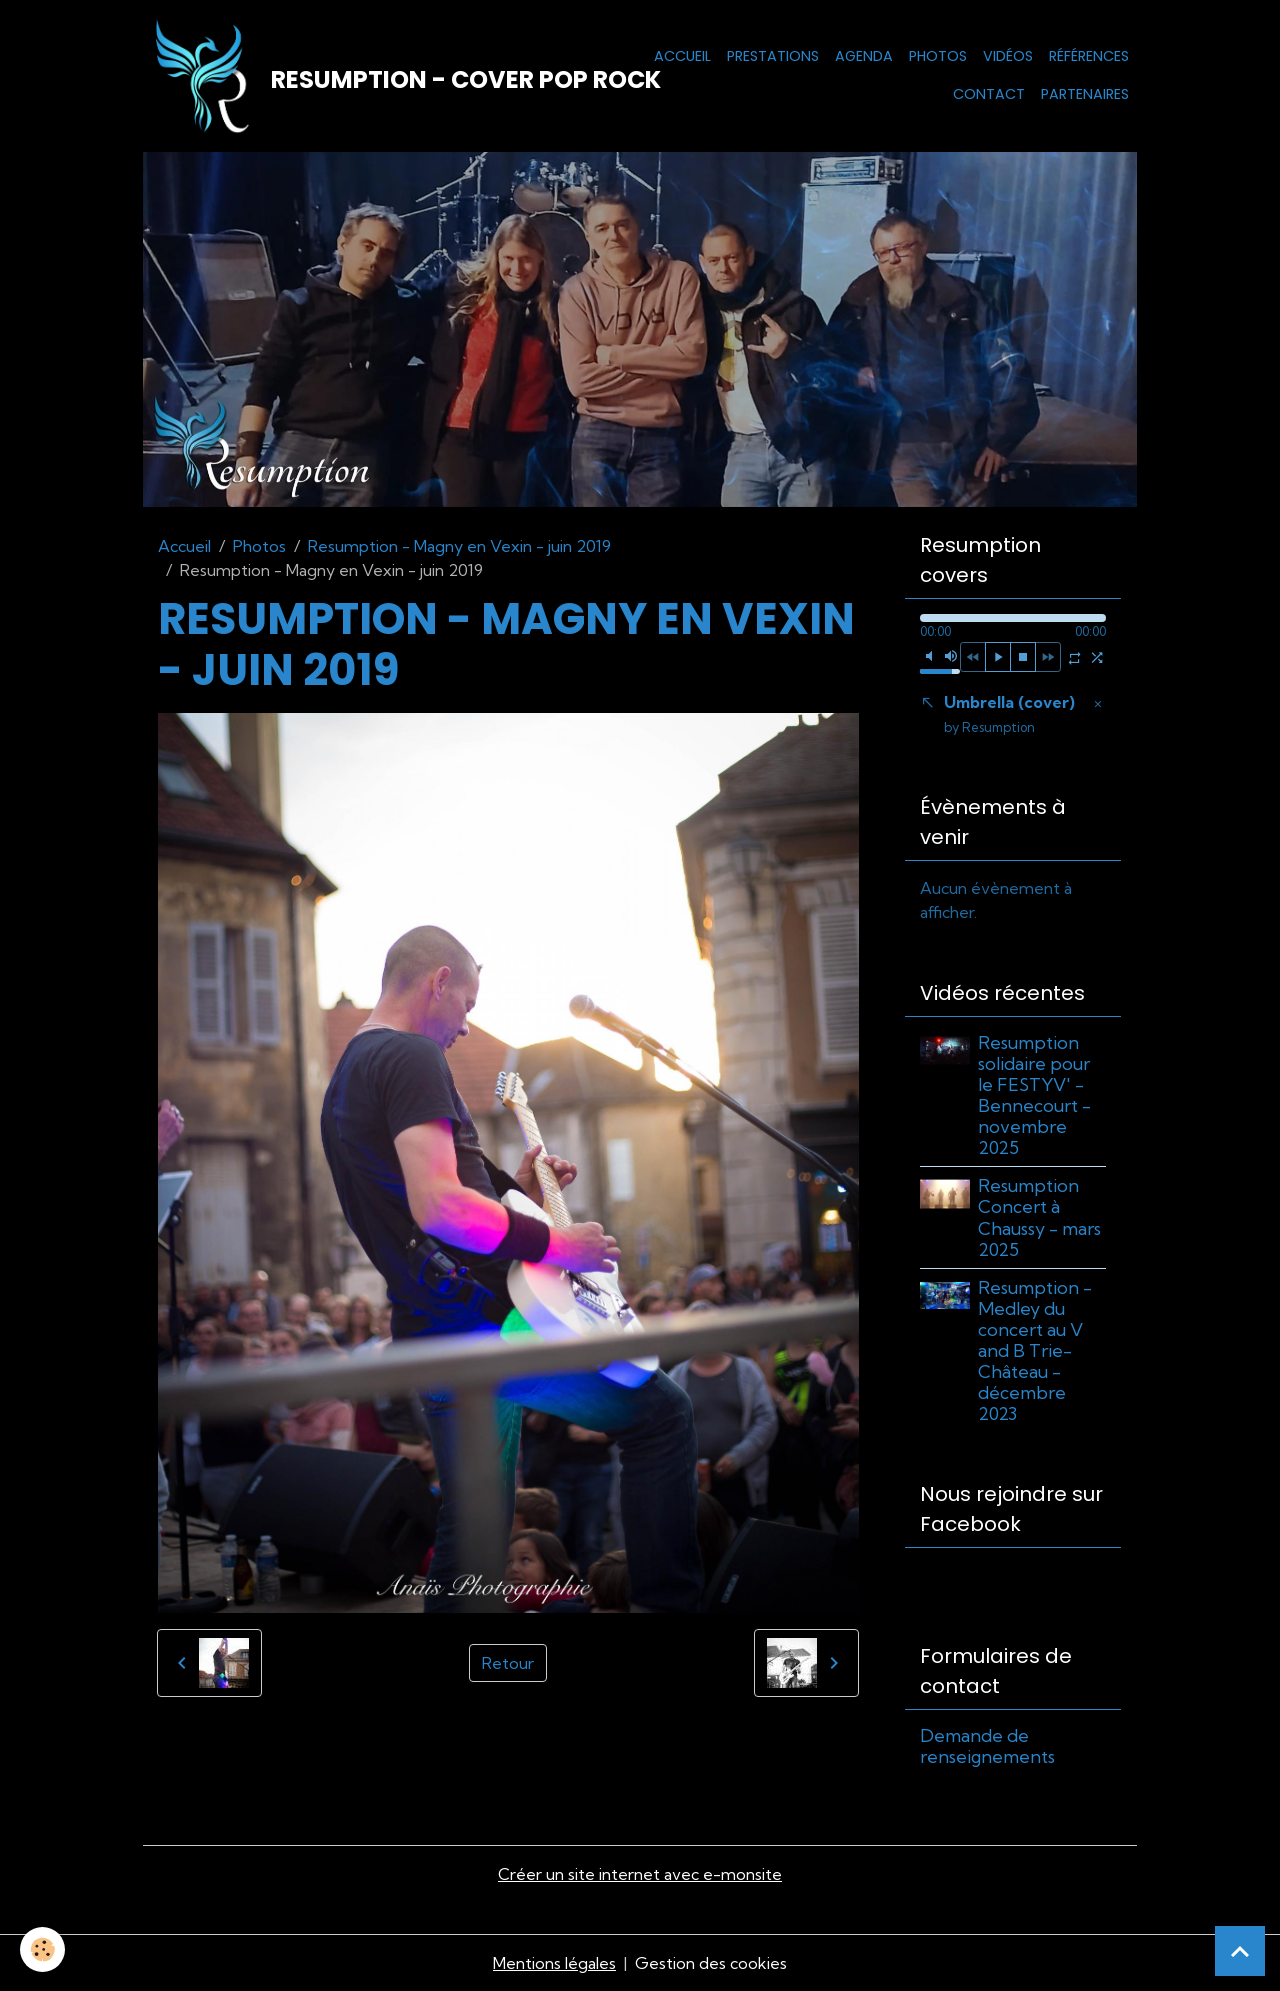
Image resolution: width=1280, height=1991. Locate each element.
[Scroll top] (1240, 1951)
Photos (938, 56)
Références (1089, 56)
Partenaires (1085, 94)
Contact (989, 94)
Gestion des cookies (711, 1963)
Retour (508, 1663)
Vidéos (1008, 56)
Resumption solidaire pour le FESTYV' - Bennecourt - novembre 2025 (1034, 1095)
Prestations (773, 56)
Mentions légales (554, 1963)
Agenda (864, 56)
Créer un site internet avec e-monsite (640, 1874)
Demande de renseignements (987, 1746)
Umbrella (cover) (1009, 713)
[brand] (354, 76)
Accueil (682, 56)
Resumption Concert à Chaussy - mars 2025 (1039, 1217)
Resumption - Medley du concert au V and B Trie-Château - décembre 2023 (1035, 1351)
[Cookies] (42, 1949)
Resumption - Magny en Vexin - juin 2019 (459, 546)
